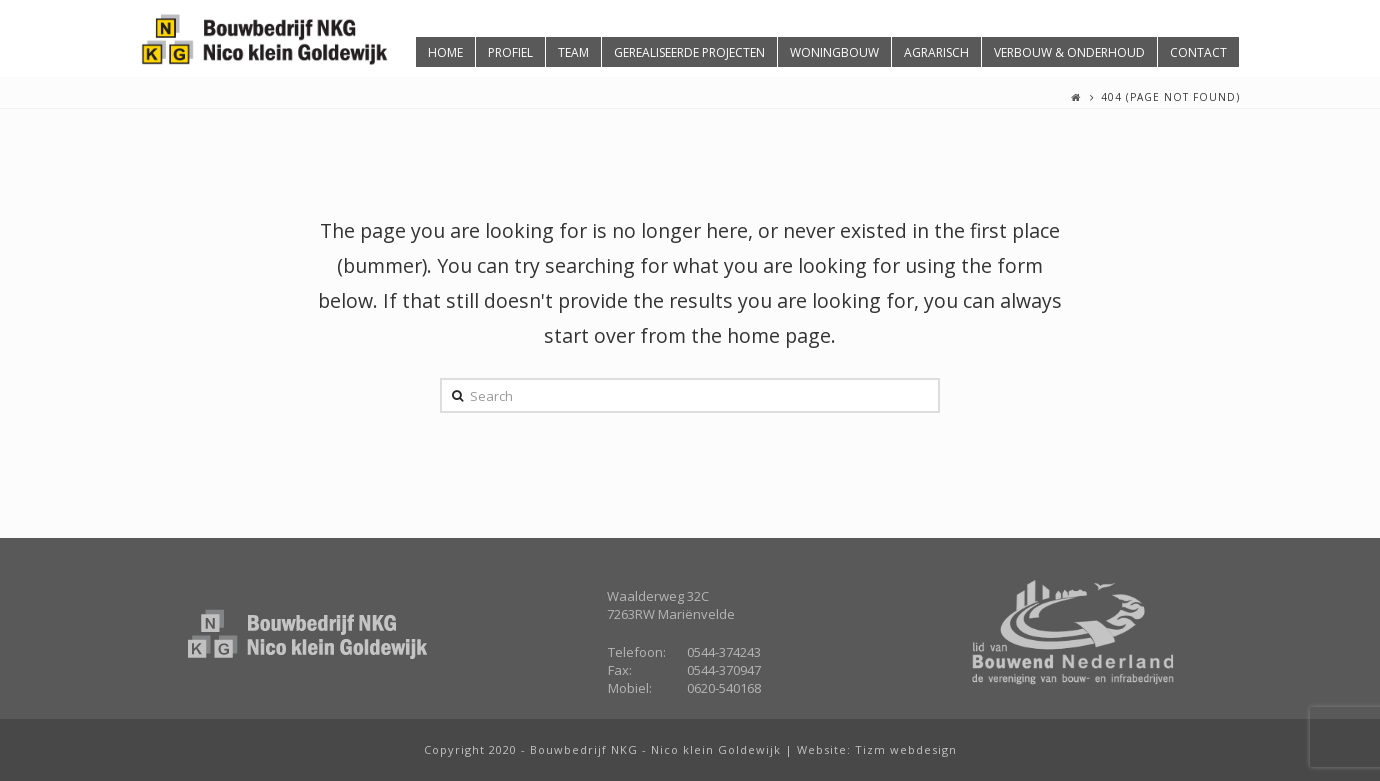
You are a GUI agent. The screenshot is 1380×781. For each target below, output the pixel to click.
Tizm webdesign (906, 749)
